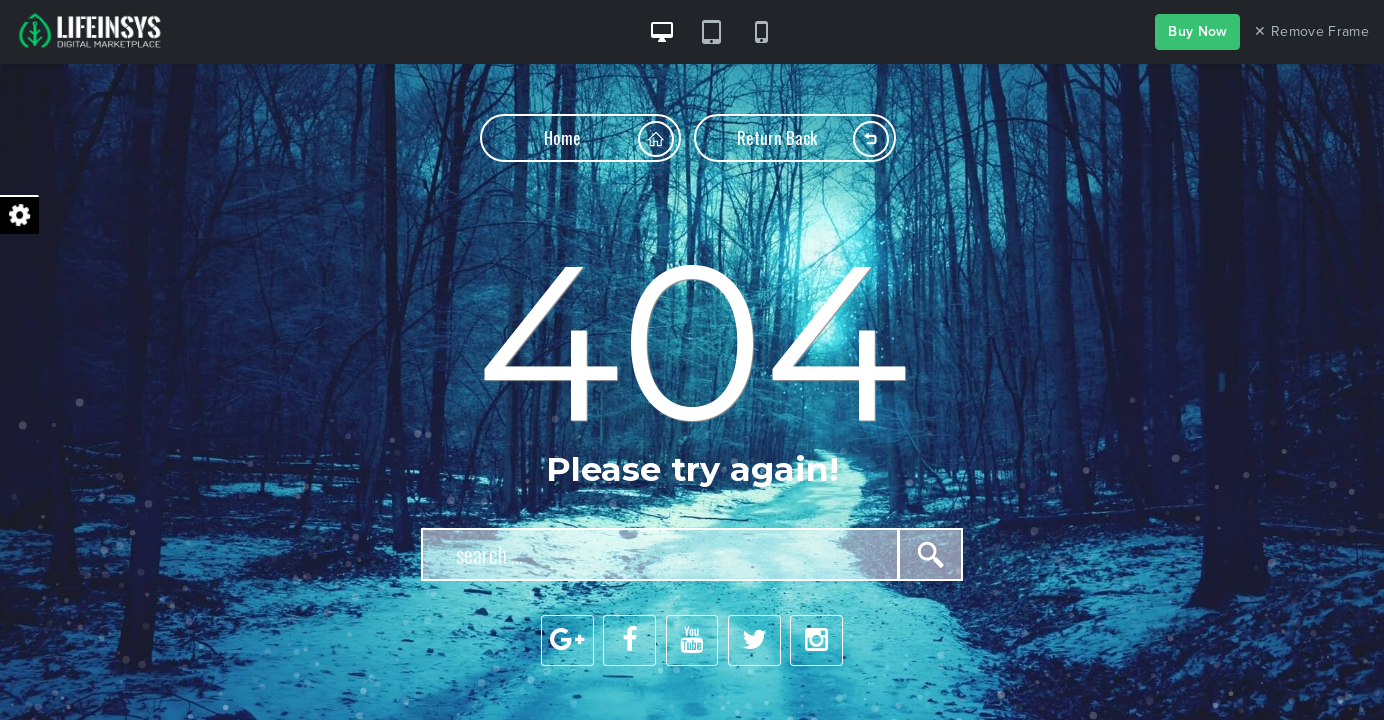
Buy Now (1197, 31)
